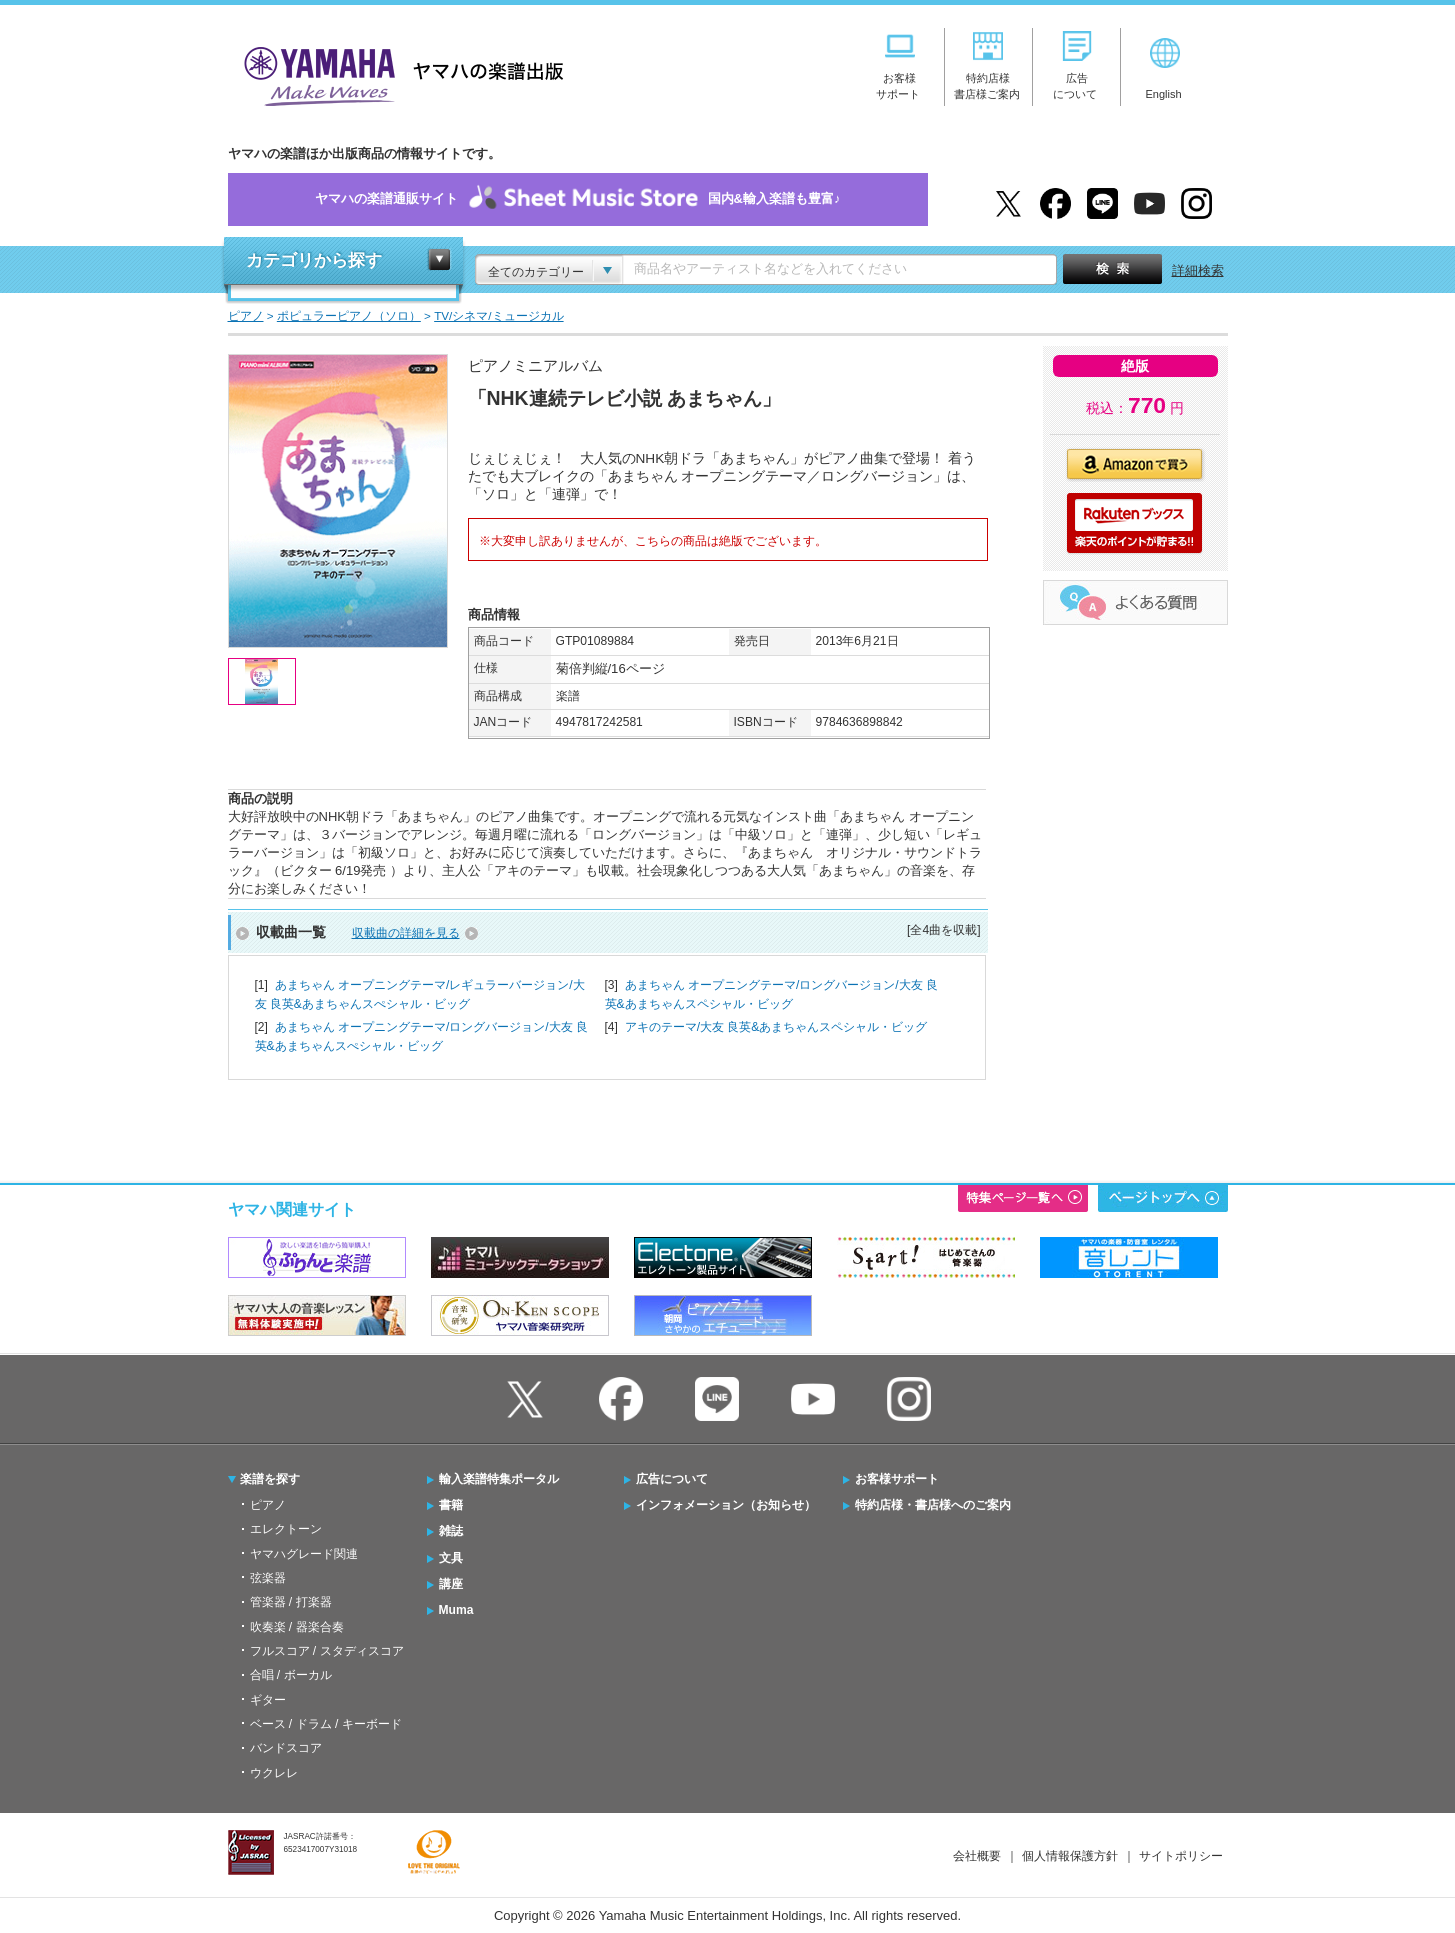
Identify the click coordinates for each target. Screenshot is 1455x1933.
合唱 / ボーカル (291, 1675)
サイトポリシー (1181, 1856)
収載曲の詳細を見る (406, 933)
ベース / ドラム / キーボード (326, 1724)
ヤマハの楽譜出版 (398, 73)
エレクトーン (286, 1529)
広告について (672, 1479)
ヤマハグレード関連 (304, 1554)
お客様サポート (897, 1479)
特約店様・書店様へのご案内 (933, 1505)
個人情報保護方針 (1070, 1856)
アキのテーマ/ (776, 1027)
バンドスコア (286, 1748)
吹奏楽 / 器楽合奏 (297, 1627)
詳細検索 (1198, 270)
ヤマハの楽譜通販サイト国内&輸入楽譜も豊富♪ (578, 199)
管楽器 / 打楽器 (291, 1602)
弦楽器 (268, 1578)
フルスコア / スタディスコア (327, 1651)
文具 (451, 1558)
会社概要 (977, 1856)
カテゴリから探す (314, 260)
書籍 (451, 1505)
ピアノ (268, 1505)
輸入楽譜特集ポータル (499, 1479)
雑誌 (451, 1531)
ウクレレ (274, 1773)
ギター (268, 1700)
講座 (451, 1584)
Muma (456, 1610)
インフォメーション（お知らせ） (726, 1505)
